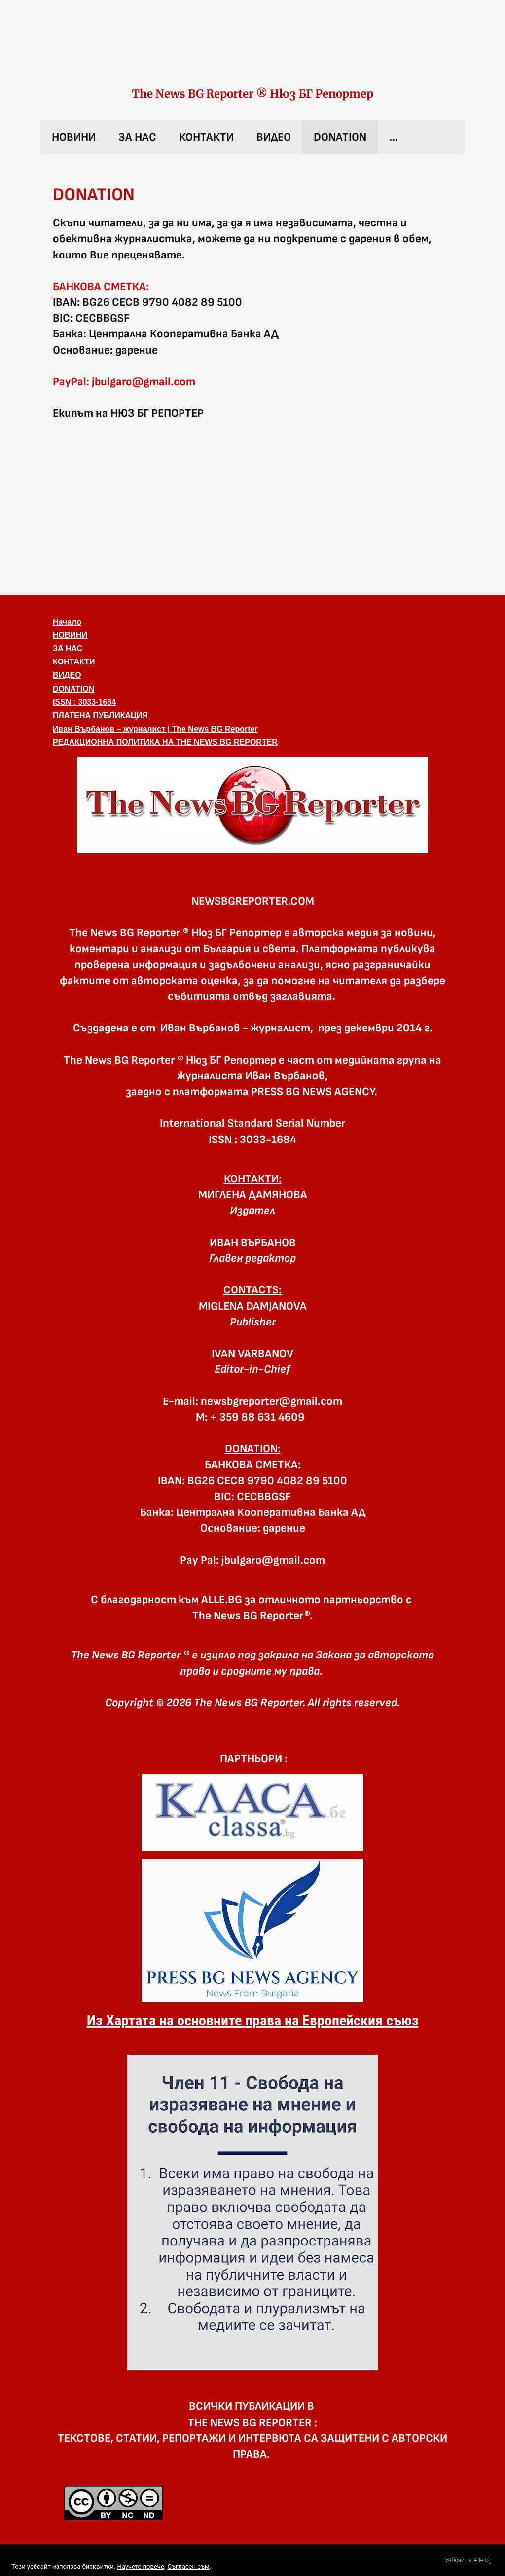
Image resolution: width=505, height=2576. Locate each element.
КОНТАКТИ (206, 137)
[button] (252, 805)
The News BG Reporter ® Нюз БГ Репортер (252, 94)
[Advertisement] (252, 507)
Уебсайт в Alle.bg (468, 2560)
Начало (67, 622)
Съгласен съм (188, 2566)
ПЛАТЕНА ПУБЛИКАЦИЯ (100, 715)
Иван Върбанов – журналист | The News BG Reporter (155, 729)
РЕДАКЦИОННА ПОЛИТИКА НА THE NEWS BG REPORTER (165, 742)
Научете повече (140, 2566)
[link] (252, 53)
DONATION (340, 137)
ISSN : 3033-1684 (84, 702)
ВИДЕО (273, 137)
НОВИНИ (74, 137)
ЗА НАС (137, 137)
